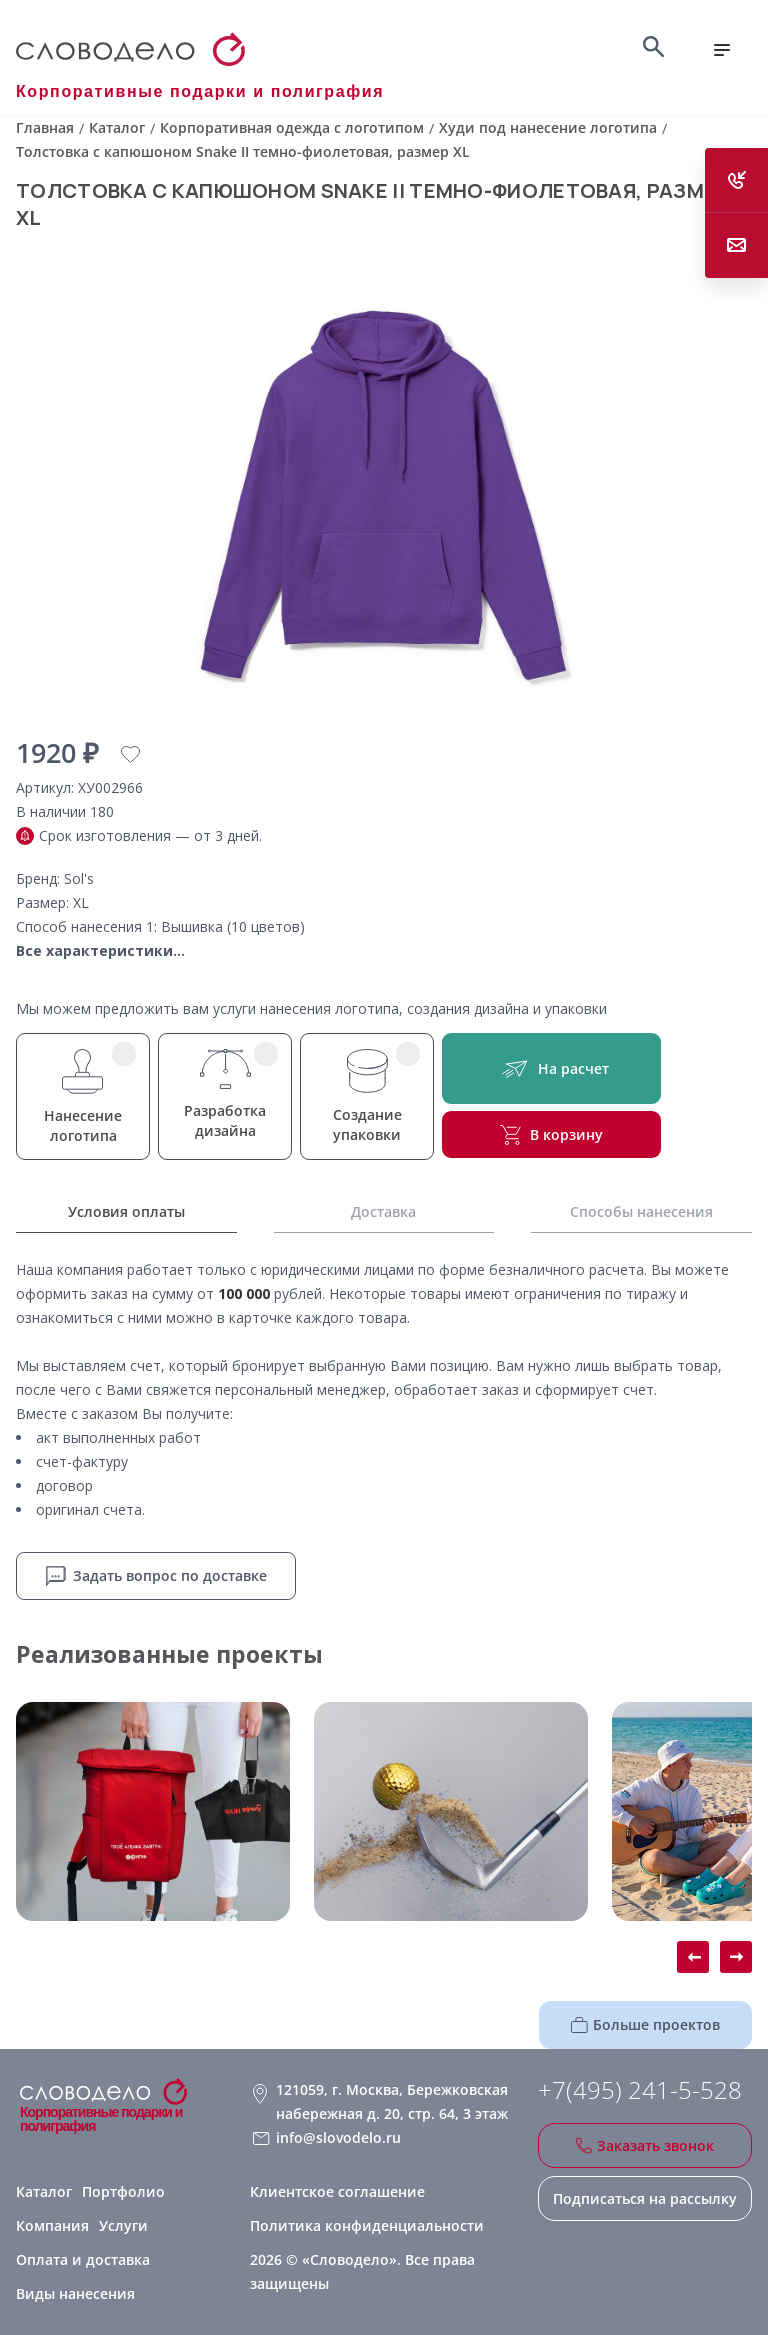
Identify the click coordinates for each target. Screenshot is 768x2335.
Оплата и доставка (83, 2259)
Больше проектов (645, 2024)
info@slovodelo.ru (338, 2137)
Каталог (44, 2191)
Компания (52, 2225)
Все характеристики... (100, 950)
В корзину (551, 1135)
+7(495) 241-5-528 (640, 2090)
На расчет (551, 1068)
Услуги (123, 2225)
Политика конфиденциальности (367, 2225)
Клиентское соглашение (337, 2191)
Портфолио (123, 2191)
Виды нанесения (75, 2293)
